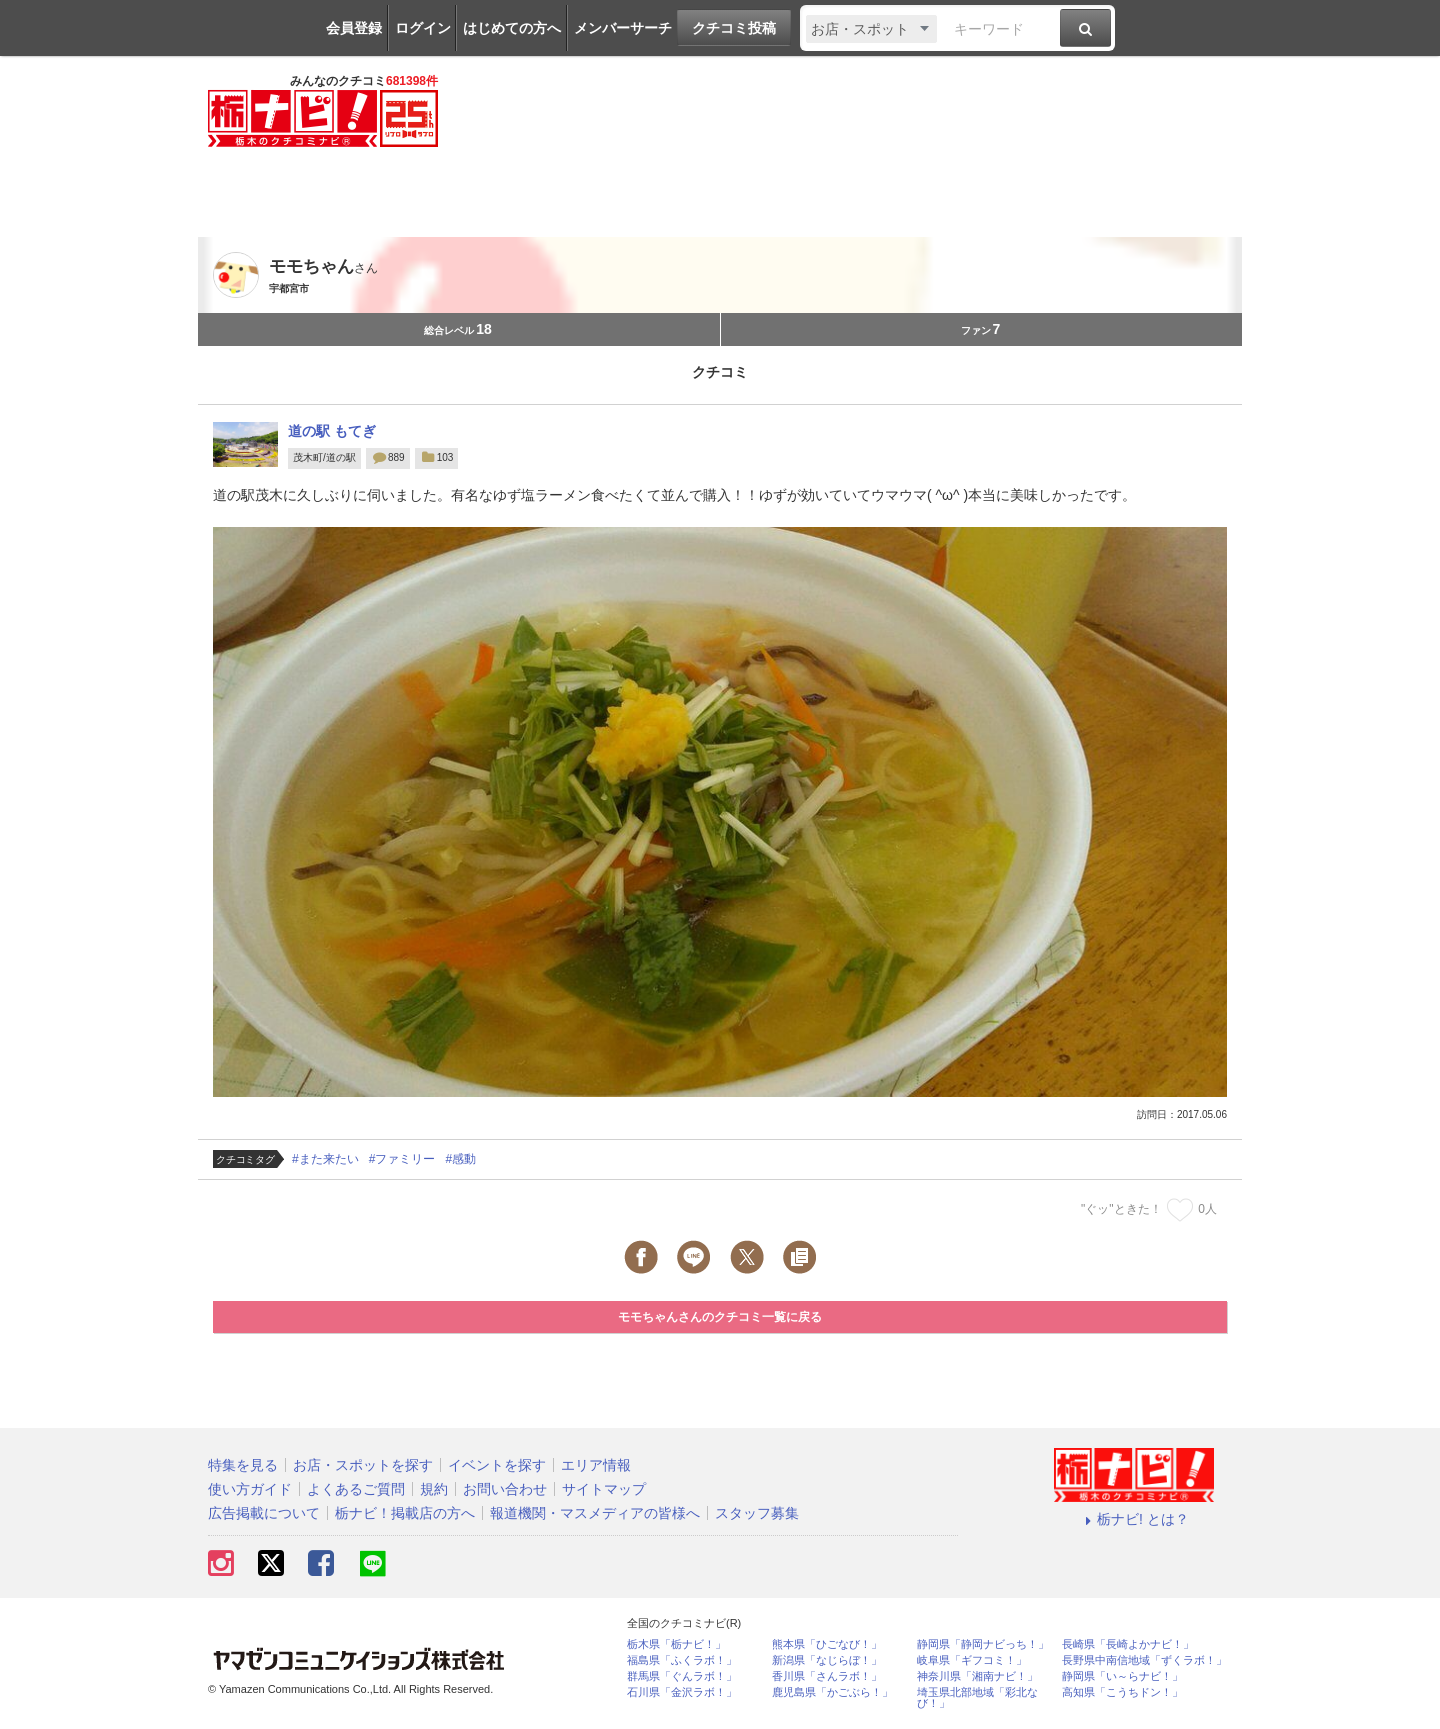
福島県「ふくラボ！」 (682, 1660)
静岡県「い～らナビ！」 (1122, 1676)
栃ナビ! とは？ (1134, 1519)
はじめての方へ (512, 28)
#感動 (460, 1159)
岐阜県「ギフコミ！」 (972, 1660)
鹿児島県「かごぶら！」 (832, 1692)
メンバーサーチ (623, 28)
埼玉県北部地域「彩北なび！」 (977, 1698)
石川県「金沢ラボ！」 (682, 1692)
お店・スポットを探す (363, 1465)
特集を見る (243, 1465)
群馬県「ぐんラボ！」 (682, 1676)
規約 (434, 1489)
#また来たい (325, 1159)
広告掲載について (264, 1513)
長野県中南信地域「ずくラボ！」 (1144, 1660)
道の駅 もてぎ (332, 431)
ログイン (423, 28)
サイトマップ (604, 1489)
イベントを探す (497, 1465)
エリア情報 (596, 1465)
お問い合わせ (505, 1489)
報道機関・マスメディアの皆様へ (595, 1513)
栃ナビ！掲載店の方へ (405, 1513)
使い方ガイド (250, 1489)
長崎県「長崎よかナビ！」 (1128, 1644)
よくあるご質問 (356, 1489)
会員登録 (354, 28)
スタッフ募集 (757, 1513)
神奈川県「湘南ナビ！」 (977, 1676)
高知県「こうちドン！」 (1122, 1692)
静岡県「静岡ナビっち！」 (983, 1644)
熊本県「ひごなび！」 (827, 1644)
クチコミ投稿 (734, 28)
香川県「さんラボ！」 (827, 1676)
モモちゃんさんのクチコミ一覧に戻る (720, 1317)
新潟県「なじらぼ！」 (827, 1660)
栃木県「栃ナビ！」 (676, 1644)
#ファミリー (402, 1159)
